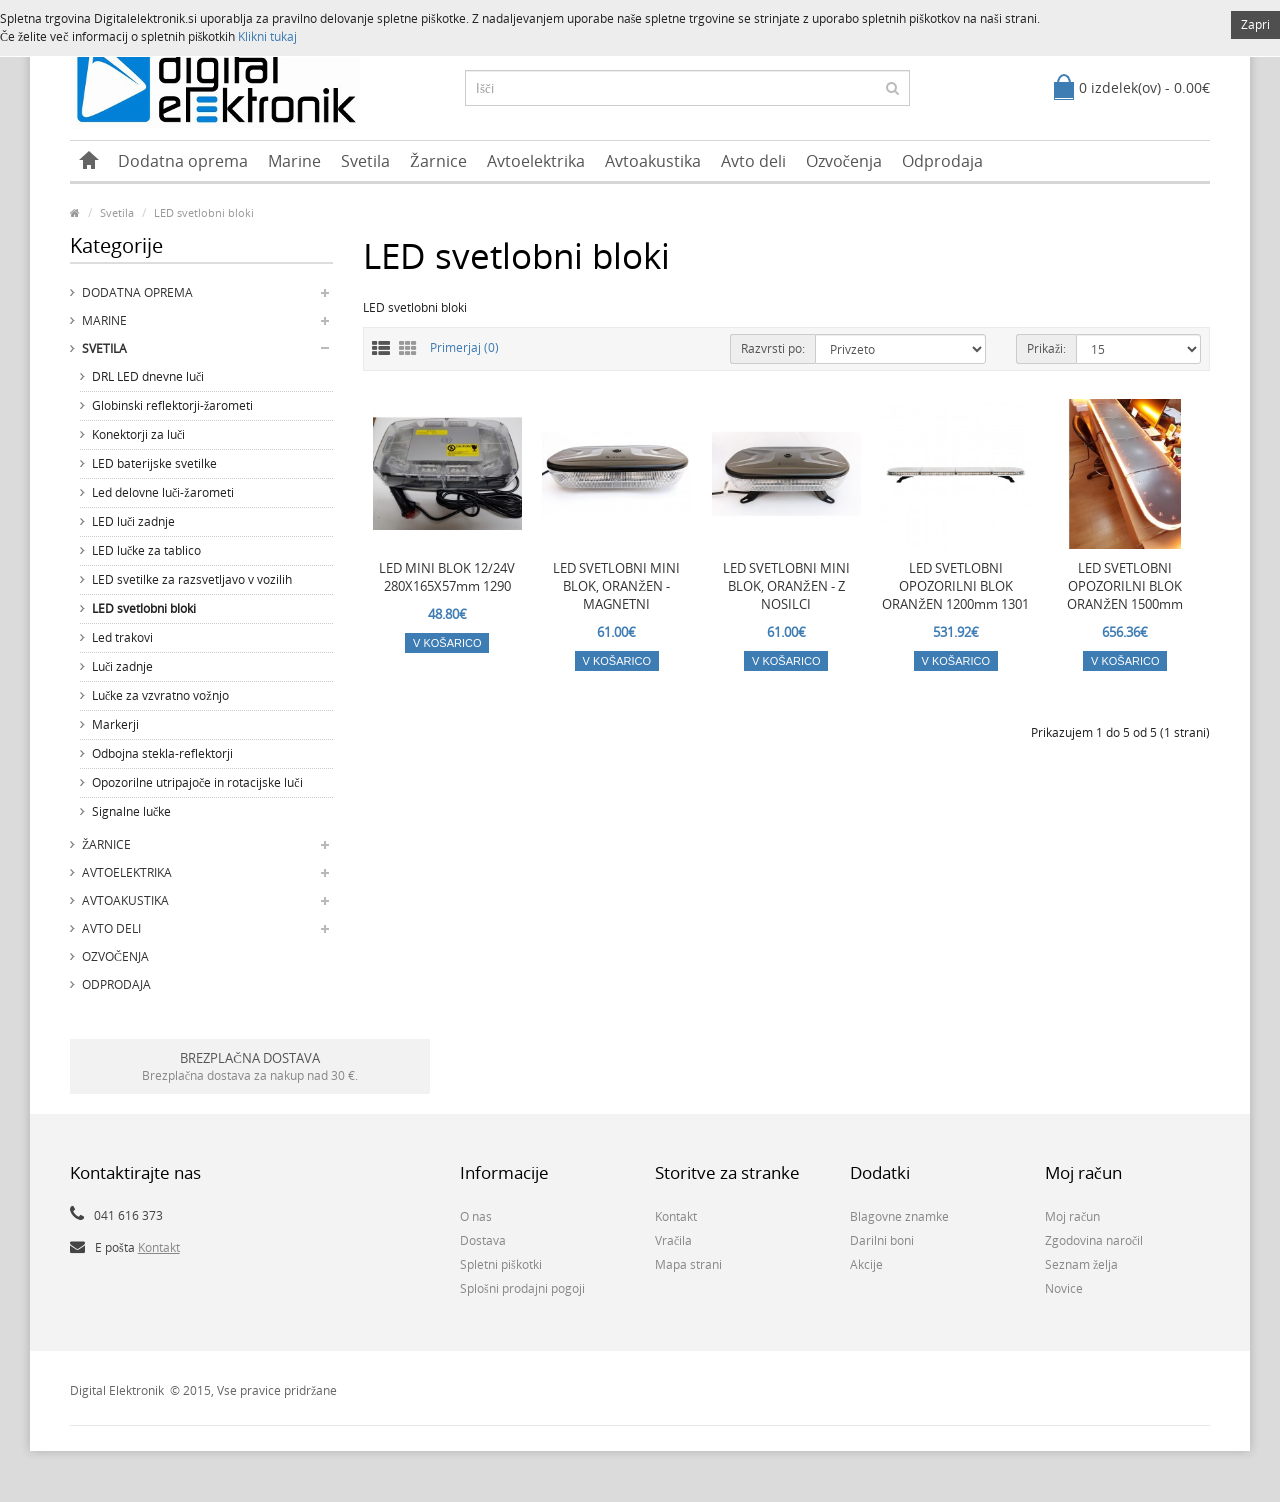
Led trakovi (122, 637)
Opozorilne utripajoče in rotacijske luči (197, 782)
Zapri (1255, 24)
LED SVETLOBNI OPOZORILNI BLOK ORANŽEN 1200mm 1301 (955, 586)
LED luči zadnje (133, 521)
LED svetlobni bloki (204, 212)
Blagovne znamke (899, 1216)
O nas (476, 1216)
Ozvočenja (844, 161)
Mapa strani (688, 1264)
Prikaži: (1046, 348)
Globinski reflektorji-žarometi (172, 405)
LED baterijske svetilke (154, 463)
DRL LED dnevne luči (148, 376)
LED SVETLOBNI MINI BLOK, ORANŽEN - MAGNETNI (616, 586)
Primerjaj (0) (464, 347)
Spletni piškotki (501, 1264)
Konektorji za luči (138, 434)
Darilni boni (882, 1240)
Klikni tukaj (267, 36)
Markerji (115, 724)
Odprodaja (942, 161)
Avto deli (753, 161)
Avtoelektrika (536, 161)
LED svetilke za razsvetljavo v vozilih (192, 579)
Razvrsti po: (773, 348)
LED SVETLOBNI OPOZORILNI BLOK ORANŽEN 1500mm (1125, 586)
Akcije (866, 1264)
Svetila (365, 161)
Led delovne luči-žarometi (163, 492)
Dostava (483, 1240)
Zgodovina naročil (1094, 1240)
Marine (294, 161)
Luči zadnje (122, 666)
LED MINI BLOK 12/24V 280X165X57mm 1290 (447, 577)
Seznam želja (1081, 1264)
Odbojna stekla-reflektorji (162, 753)
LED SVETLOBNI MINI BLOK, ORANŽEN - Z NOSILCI (786, 586)
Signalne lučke (131, 811)
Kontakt (159, 1247)
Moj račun (1072, 1216)
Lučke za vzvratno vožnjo (160, 695)
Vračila (673, 1240)
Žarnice (438, 161)
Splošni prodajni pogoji (522, 1288)
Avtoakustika (653, 161)
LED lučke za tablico (146, 550)
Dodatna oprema (183, 161)
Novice (1064, 1288)
